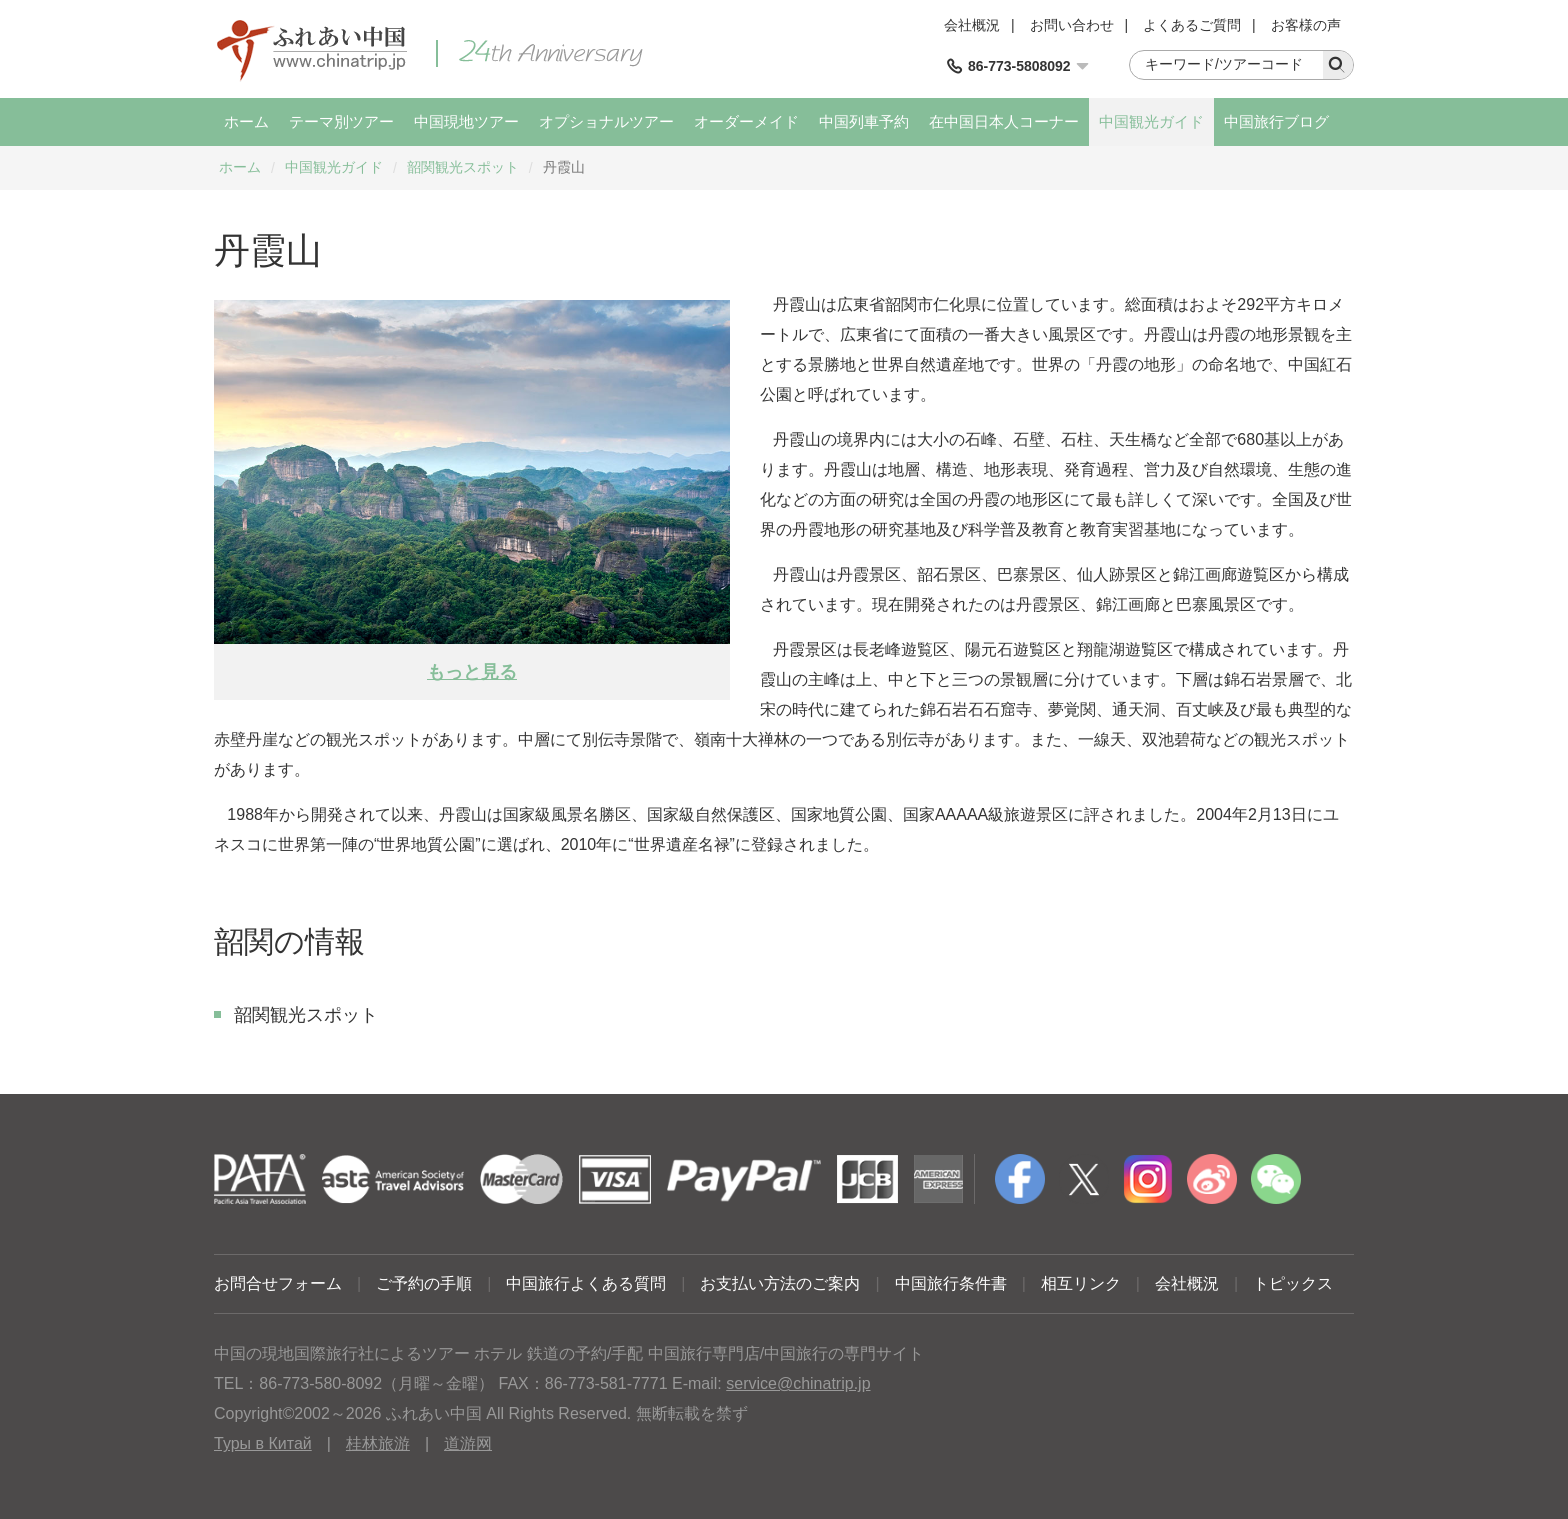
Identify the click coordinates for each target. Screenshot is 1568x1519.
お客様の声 (1306, 25)
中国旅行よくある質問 (586, 1283)
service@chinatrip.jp (798, 1383)
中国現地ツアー (466, 121)
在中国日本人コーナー (1004, 121)
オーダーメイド (746, 121)
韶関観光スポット (463, 167)
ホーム (246, 121)
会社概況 (972, 25)
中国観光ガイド (1151, 121)
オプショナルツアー (606, 121)
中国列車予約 (864, 121)
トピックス (1293, 1283)
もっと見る (472, 672)
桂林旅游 (378, 1443)
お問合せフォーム (278, 1283)
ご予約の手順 (424, 1283)
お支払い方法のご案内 (780, 1283)
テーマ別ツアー (341, 121)
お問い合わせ (1072, 25)
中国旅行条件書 (951, 1283)
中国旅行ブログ (1276, 121)
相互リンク (1081, 1283)
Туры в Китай (263, 1443)
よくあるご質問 (1192, 25)
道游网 (468, 1443)
